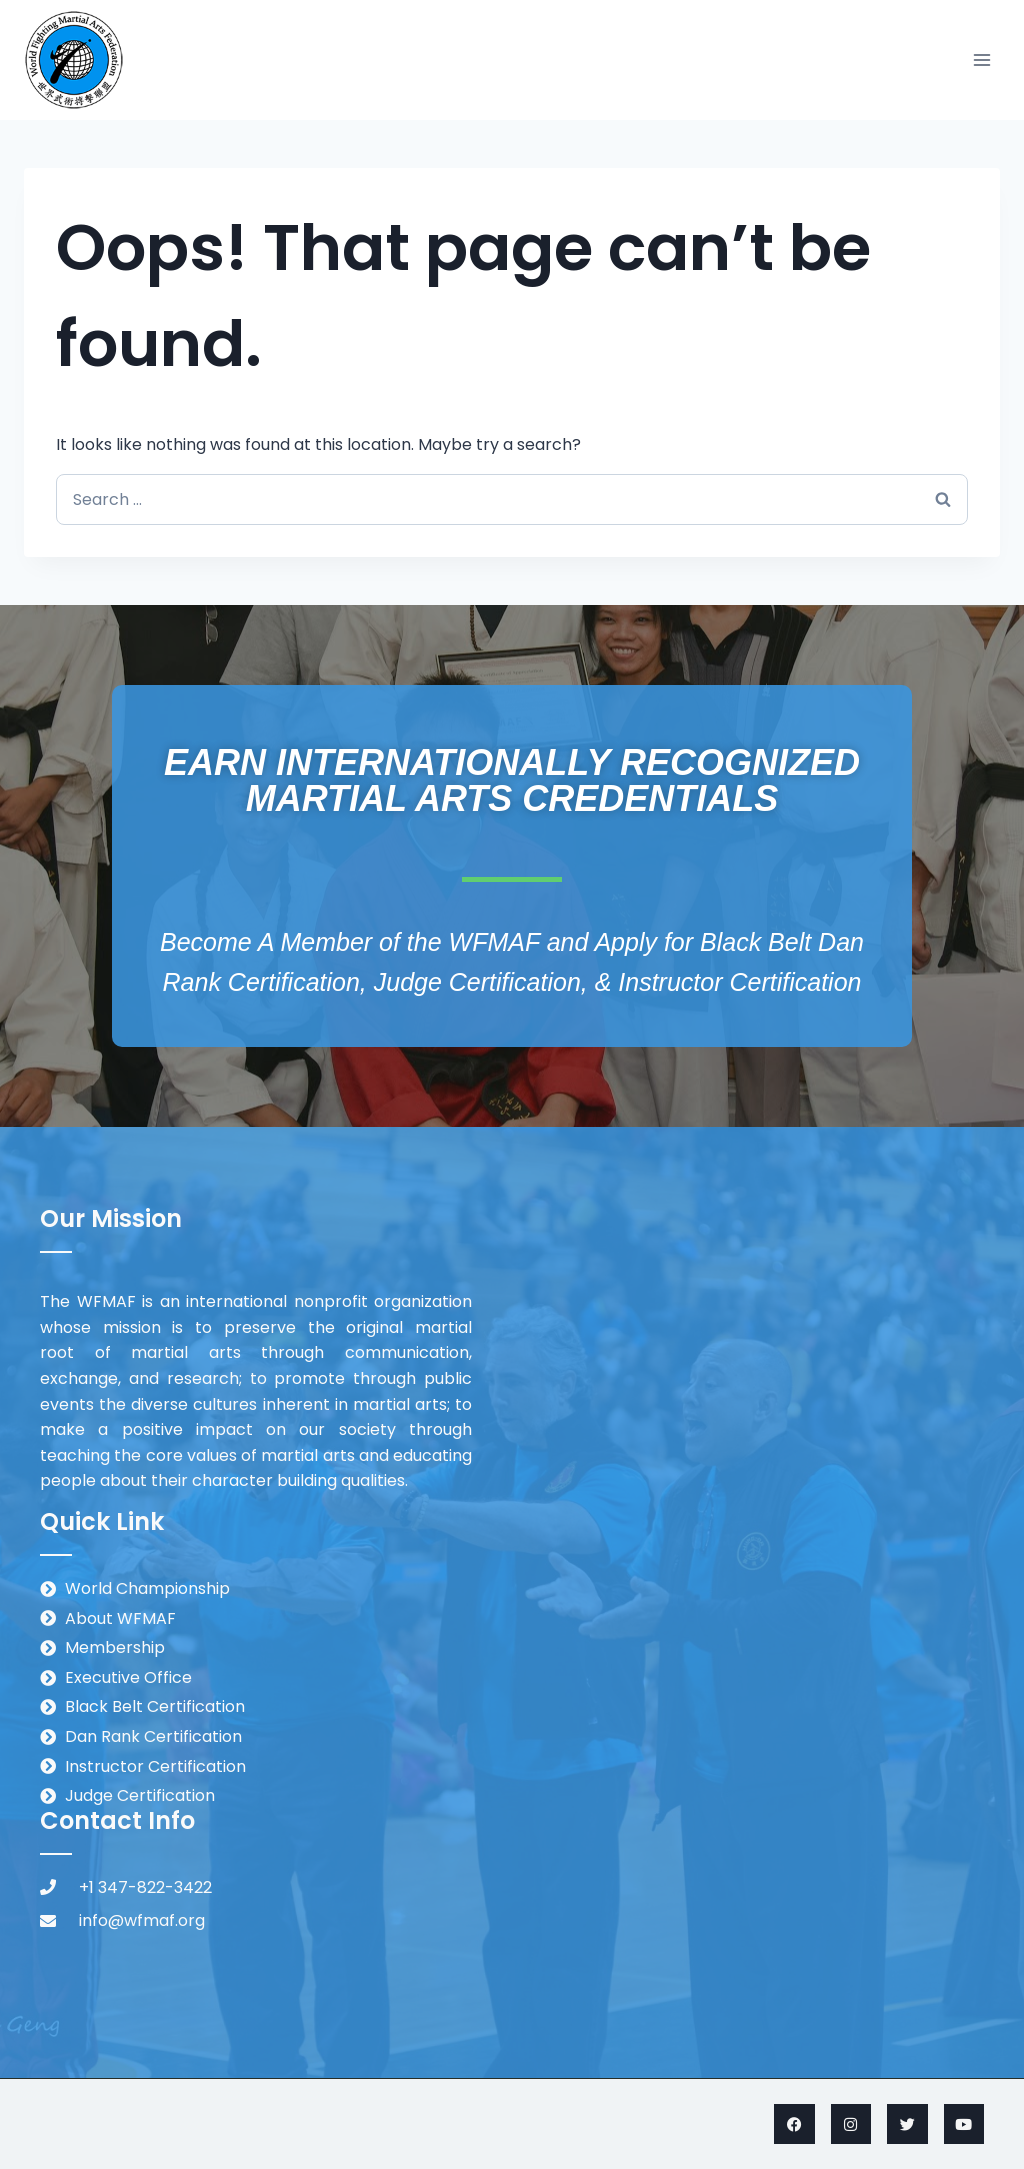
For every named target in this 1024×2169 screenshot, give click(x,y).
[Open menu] (981, 59)
